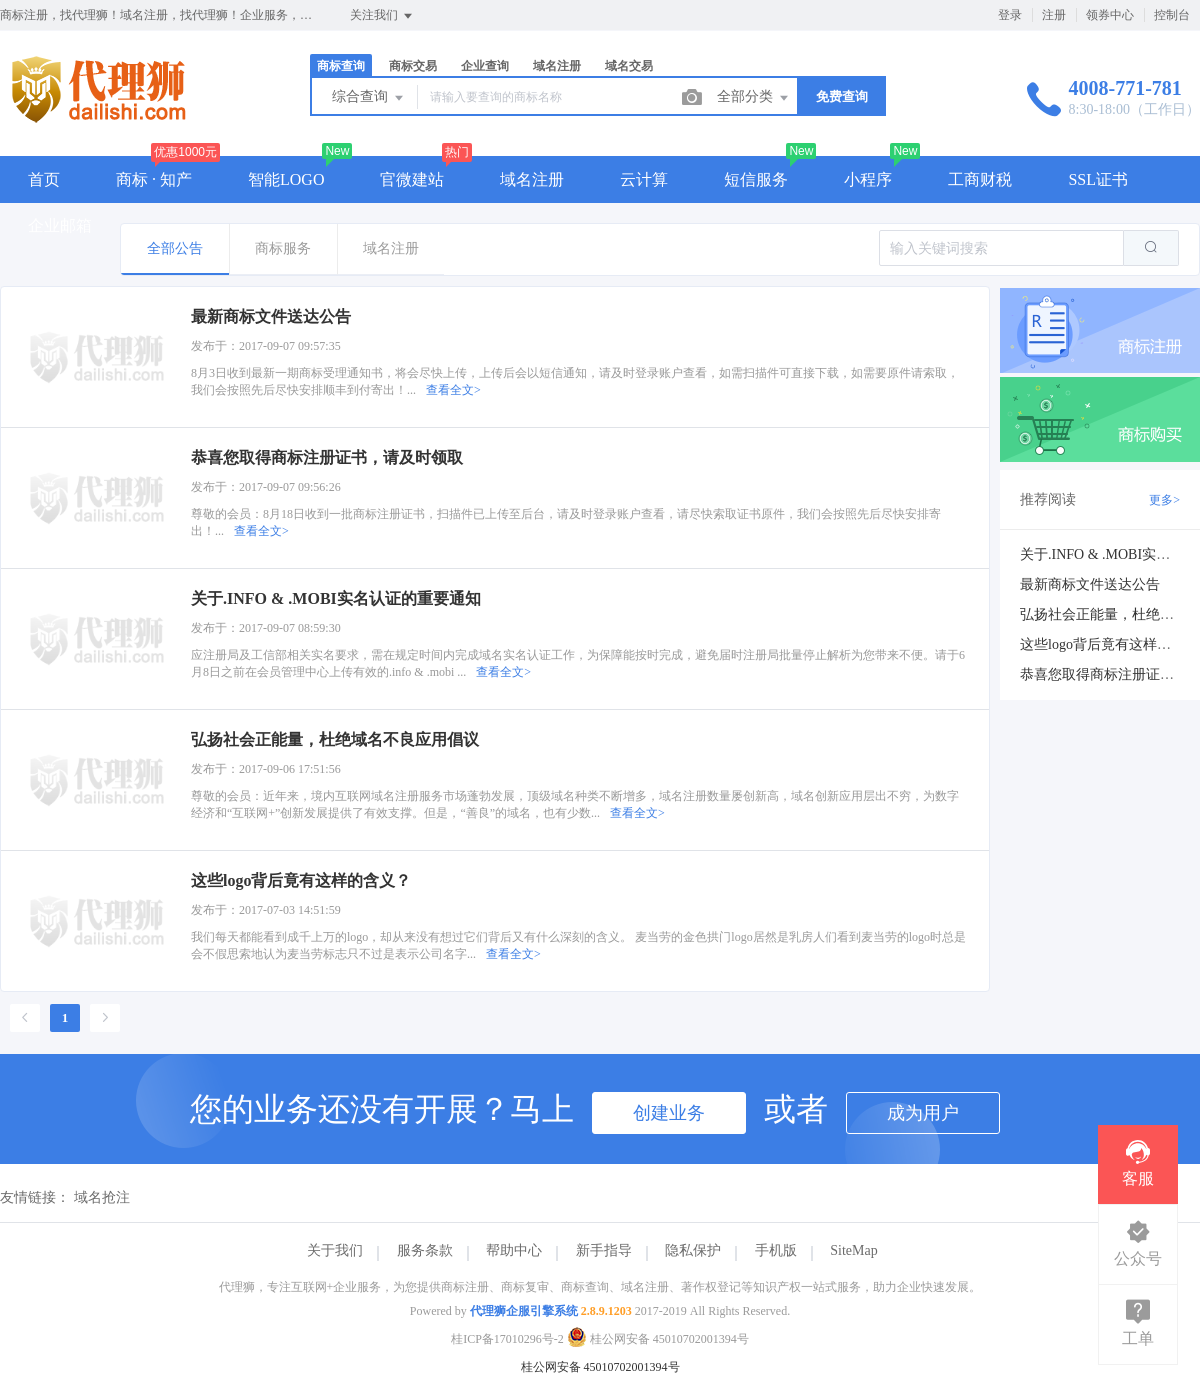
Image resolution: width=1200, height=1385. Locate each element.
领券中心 (1110, 15)
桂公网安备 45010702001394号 (658, 1339)
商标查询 (341, 66)
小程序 (868, 179)
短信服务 (756, 179)
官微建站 (412, 179)
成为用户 (923, 1113)
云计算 (644, 179)
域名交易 (629, 66)
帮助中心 (514, 1250)
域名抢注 (102, 1197)
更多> (1164, 500)
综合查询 (369, 98)
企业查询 (485, 66)
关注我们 (382, 16)
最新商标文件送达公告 (1090, 584)
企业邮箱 (60, 225)
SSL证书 (1098, 179)
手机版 (776, 1250)
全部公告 (175, 248)
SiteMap (853, 1250)
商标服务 (283, 248)
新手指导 (604, 1250)
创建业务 (669, 1113)
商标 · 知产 (154, 179)
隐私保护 (693, 1250)
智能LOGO (286, 179)
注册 (1054, 15)
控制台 (1172, 15)
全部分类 (754, 98)
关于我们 (335, 1250)
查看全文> (453, 390)
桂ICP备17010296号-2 (507, 1339)
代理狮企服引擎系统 (524, 1311)
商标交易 (413, 66)
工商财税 (980, 179)
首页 (44, 179)
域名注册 (557, 66)
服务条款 (425, 1250)
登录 (1010, 15)
